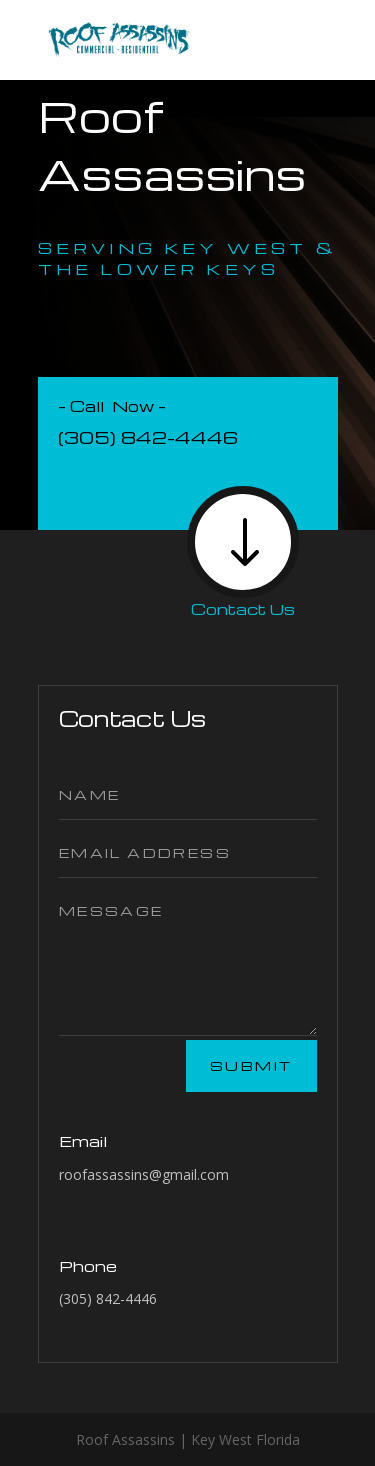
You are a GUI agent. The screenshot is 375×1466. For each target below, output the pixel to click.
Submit (251, 1065)
